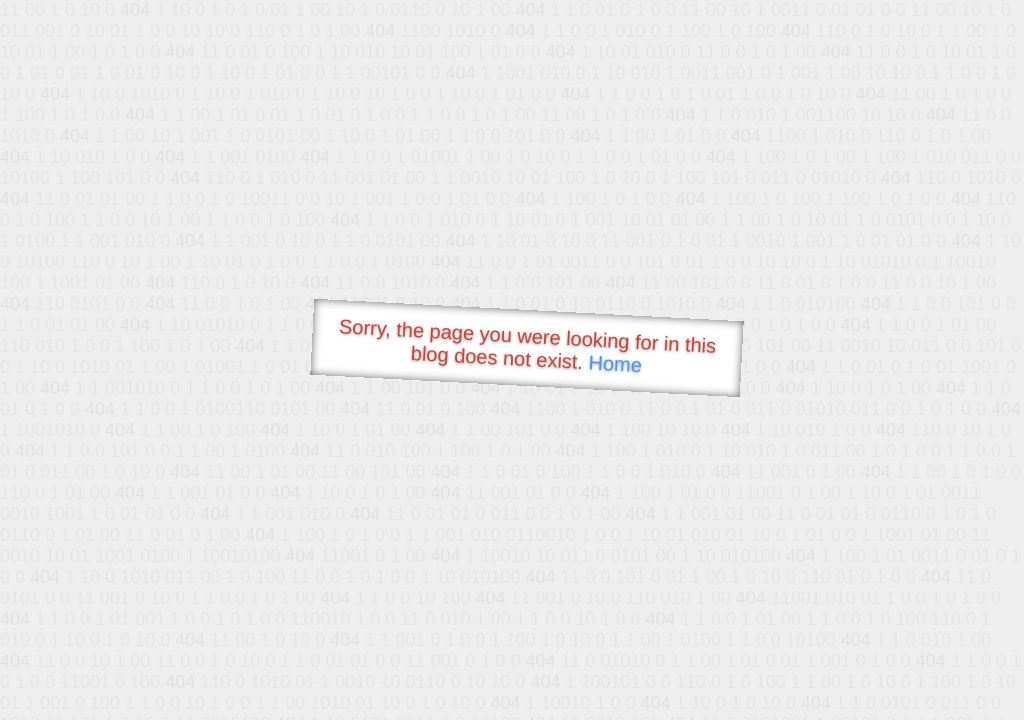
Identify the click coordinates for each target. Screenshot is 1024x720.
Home (615, 363)
